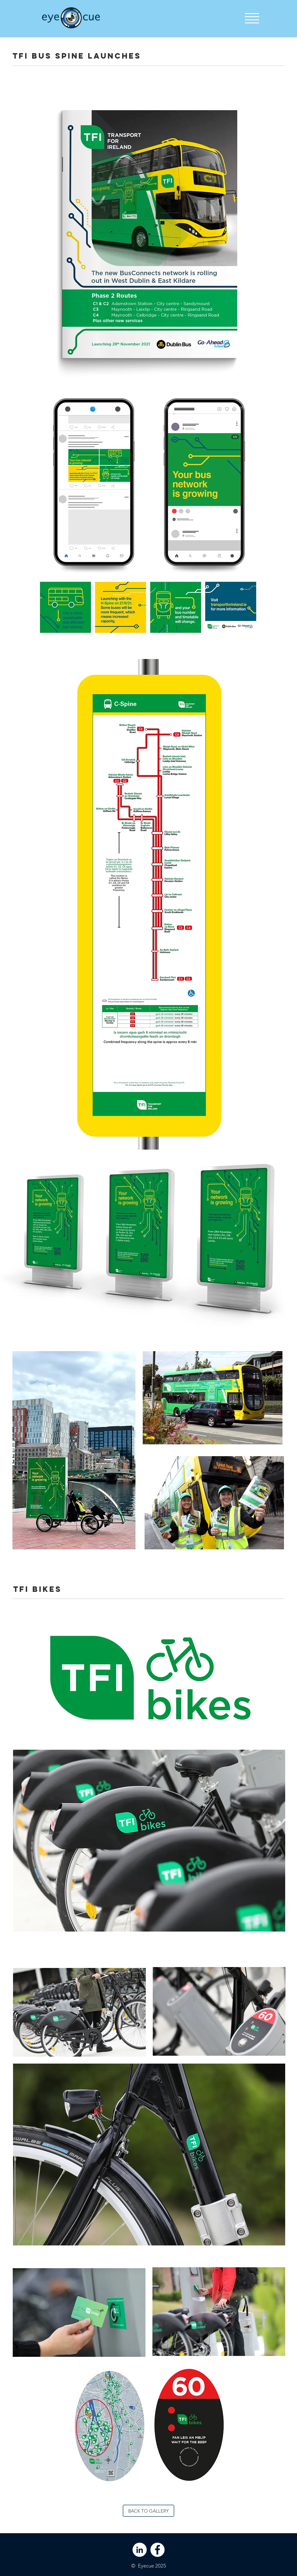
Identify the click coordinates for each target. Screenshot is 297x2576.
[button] (252, 18)
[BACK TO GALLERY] (148, 2511)
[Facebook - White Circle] (157, 2550)
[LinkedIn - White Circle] (139, 2550)
